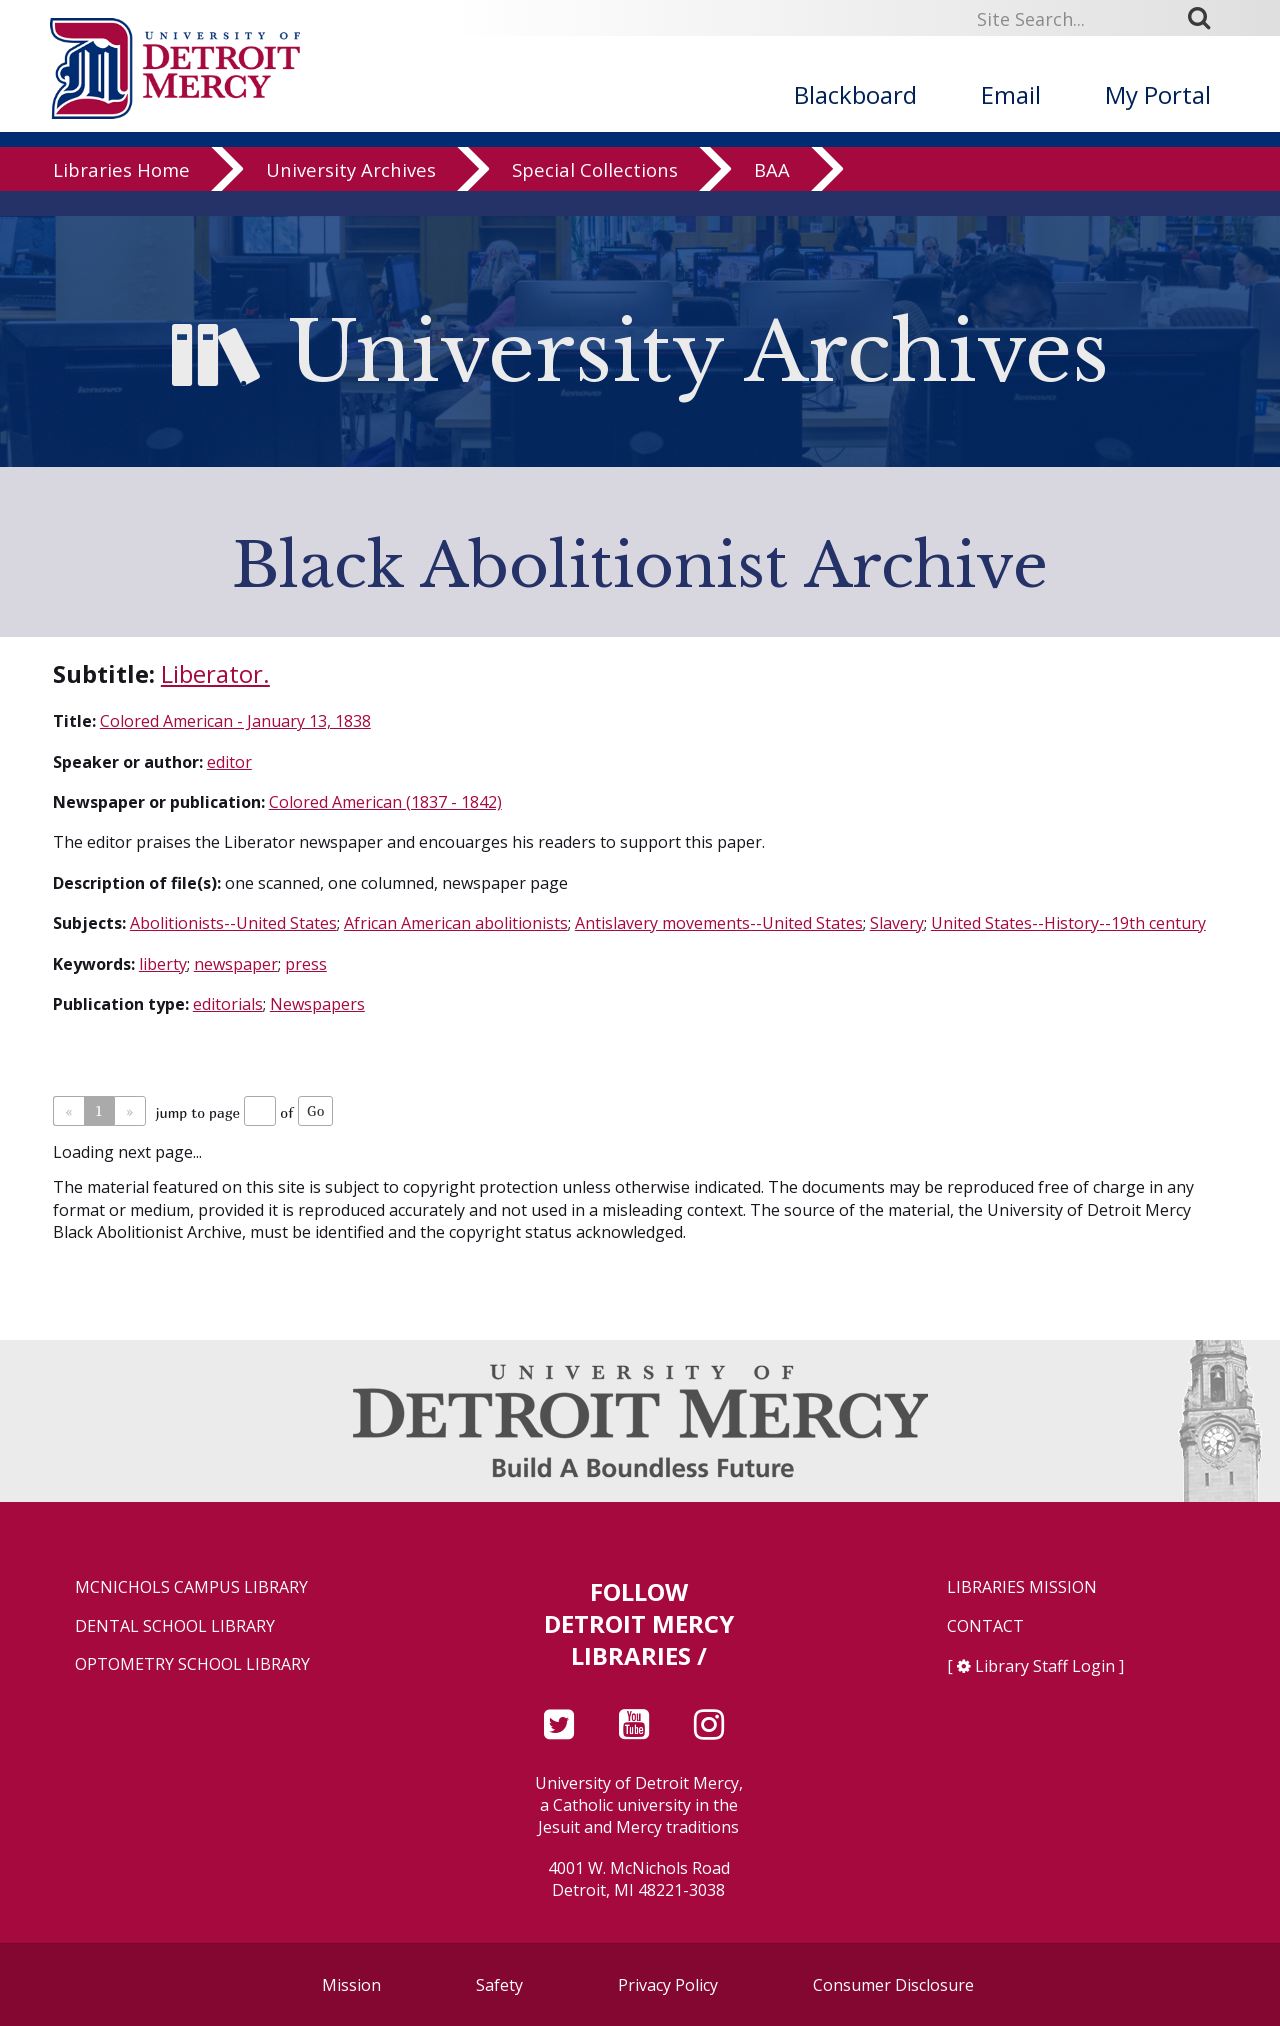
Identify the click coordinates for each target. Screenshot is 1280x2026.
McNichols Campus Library (191, 1587)
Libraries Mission (1022, 1587)
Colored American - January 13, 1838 (235, 721)
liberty (163, 964)
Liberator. (215, 673)
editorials (228, 1004)
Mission (351, 1985)
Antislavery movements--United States (719, 923)
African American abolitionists (456, 923)
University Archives (351, 194)
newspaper (236, 964)
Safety (499, 1985)
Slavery (897, 923)
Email (1011, 94)
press (306, 964)
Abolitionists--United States (233, 923)
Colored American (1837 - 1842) (385, 802)
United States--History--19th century (1068, 923)
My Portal (1158, 94)
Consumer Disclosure (893, 1985)
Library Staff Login (1045, 1666)
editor (229, 762)
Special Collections (595, 194)
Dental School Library (175, 1626)
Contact (985, 1626)
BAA (772, 194)
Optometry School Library (192, 1664)
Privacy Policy (668, 1985)
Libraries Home (121, 194)
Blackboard (855, 94)
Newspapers (317, 1004)
